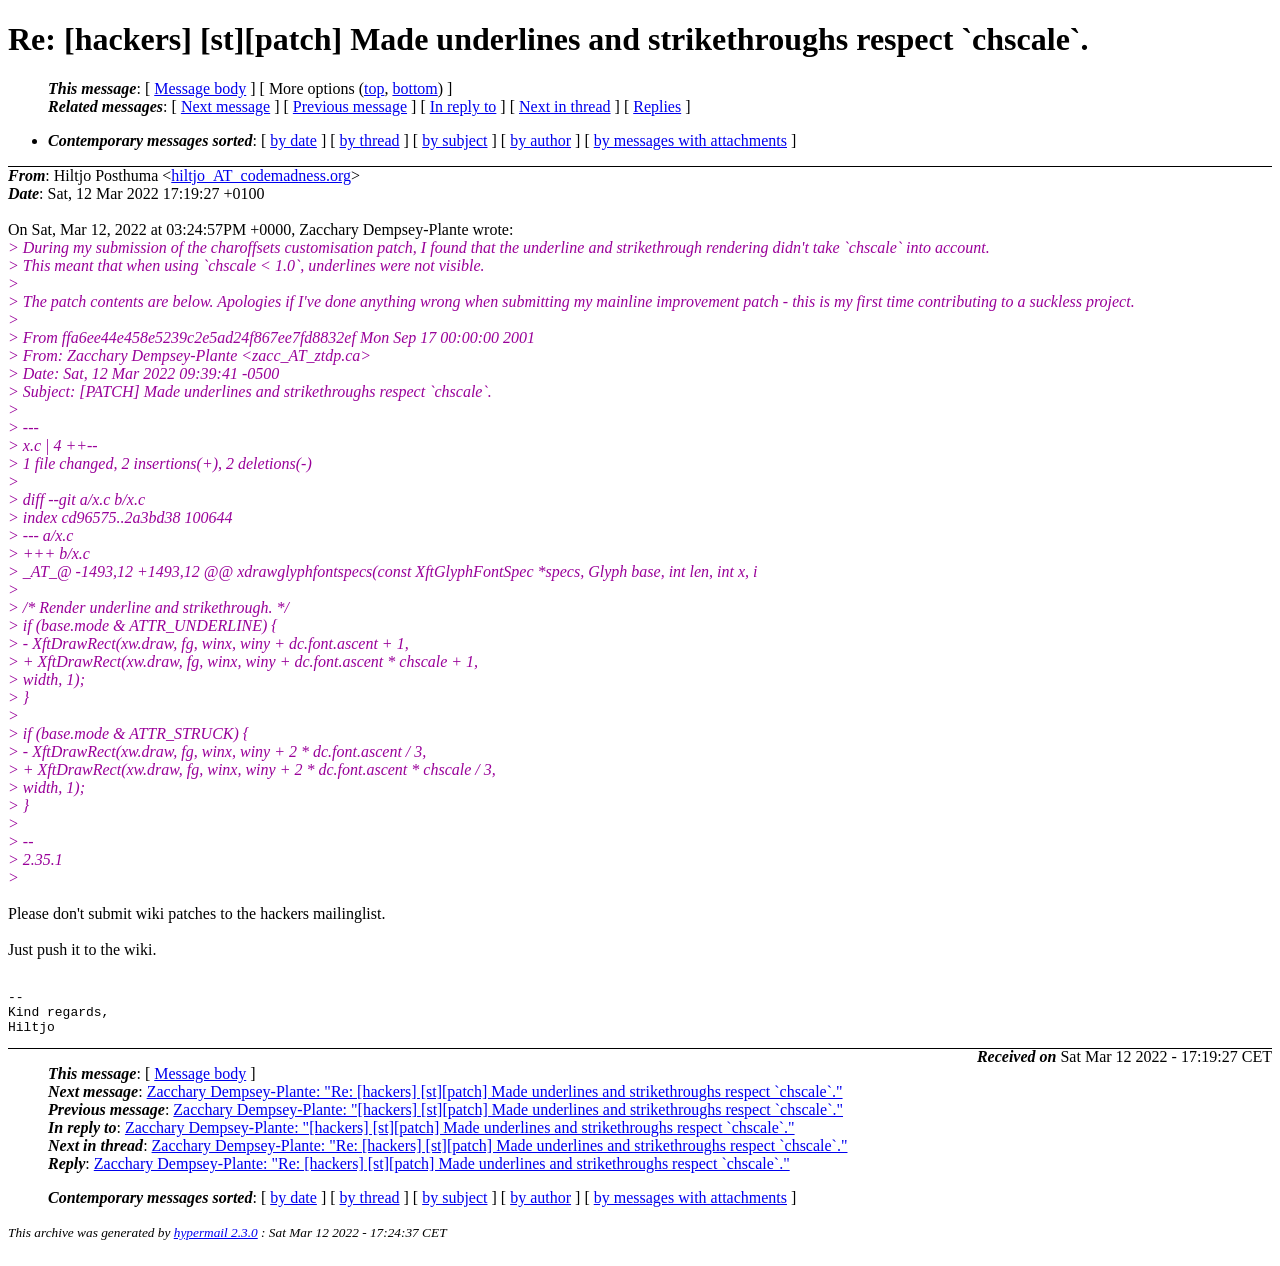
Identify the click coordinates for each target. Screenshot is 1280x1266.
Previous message (350, 106)
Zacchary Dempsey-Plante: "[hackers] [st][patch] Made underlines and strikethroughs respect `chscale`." (508, 1118)
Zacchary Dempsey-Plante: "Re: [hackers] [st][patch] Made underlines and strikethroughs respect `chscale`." (495, 1100)
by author (540, 140)
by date (293, 140)
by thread (370, 140)
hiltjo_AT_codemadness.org (261, 175)
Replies (657, 106)
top (374, 88)
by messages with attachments (690, 140)
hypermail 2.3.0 (216, 1241)
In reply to (463, 106)
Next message (225, 106)
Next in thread (565, 106)
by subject (454, 140)
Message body (200, 88)
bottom (414, 88)
